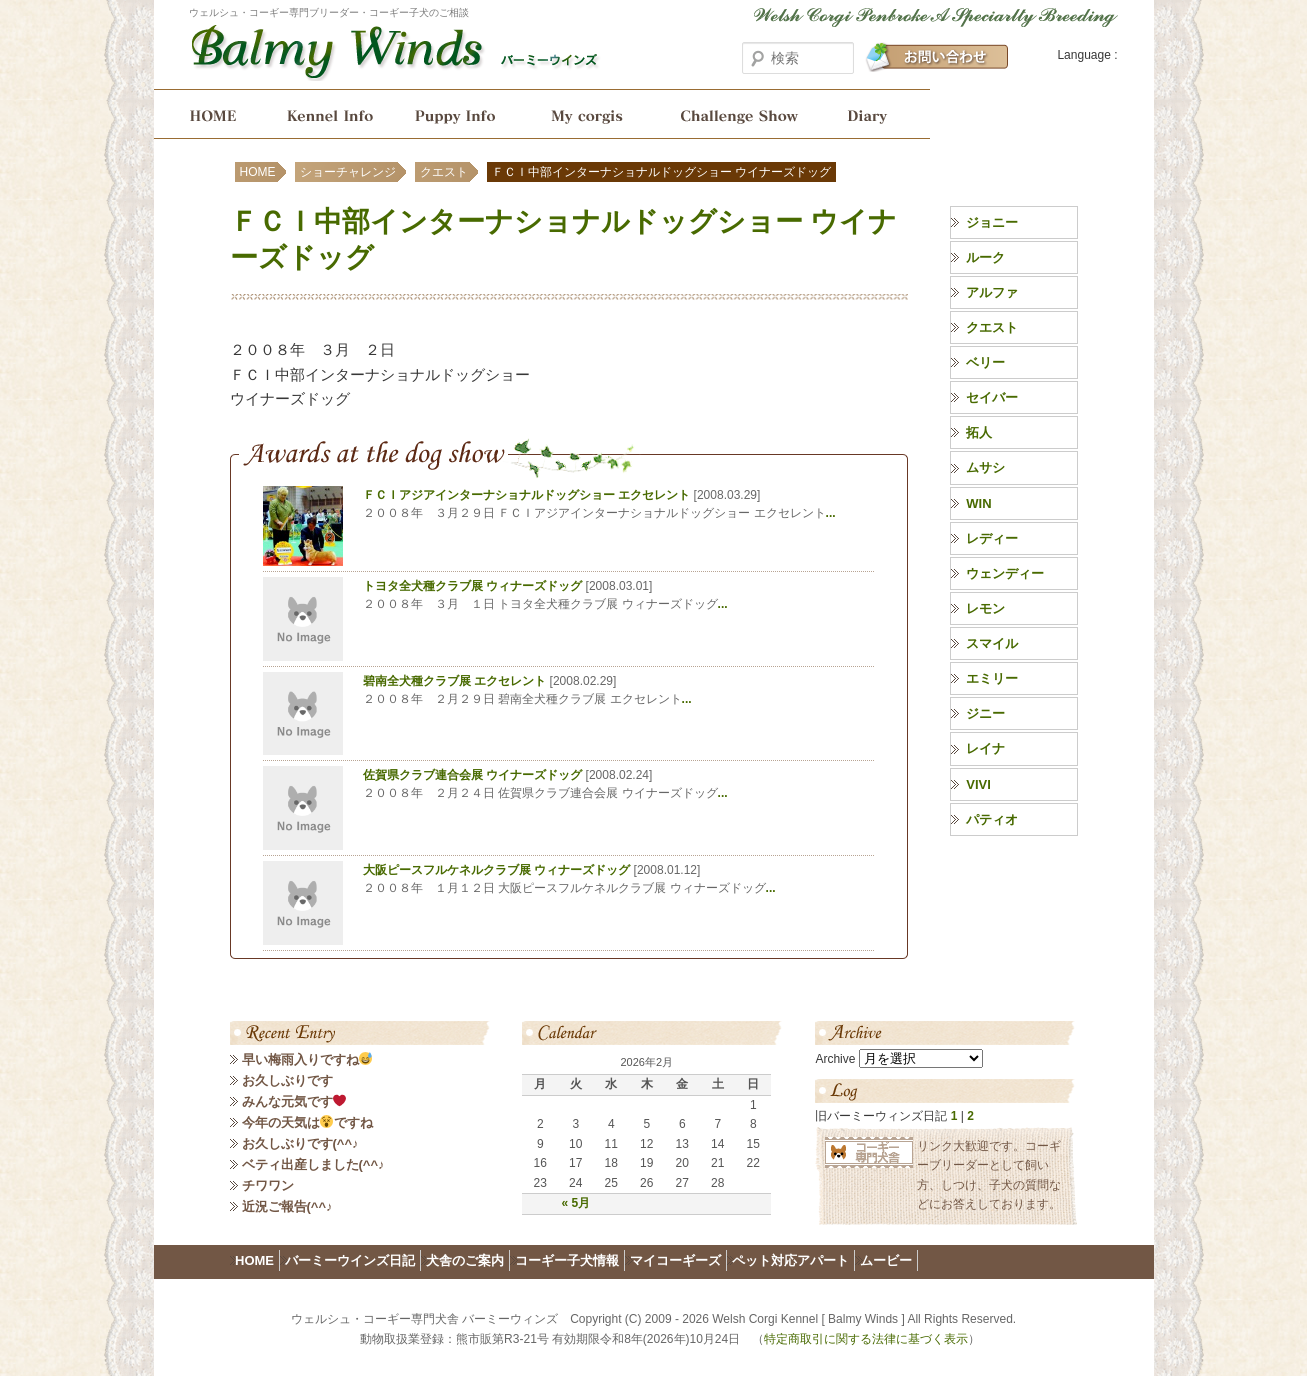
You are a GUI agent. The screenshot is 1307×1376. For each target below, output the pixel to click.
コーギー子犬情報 (457, 114)
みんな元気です (294, 1101)
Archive (835, 1059)
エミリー (992, 678)
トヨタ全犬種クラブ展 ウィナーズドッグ (472, 586)
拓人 (979, 432)
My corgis (587, 114)
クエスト (444, 172)
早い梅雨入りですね (307, 1059)
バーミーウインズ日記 (875, 114)
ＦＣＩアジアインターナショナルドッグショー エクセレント (526, 495)
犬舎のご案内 (326, 114)
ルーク (985, 257)
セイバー (992, 397)
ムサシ (985, 467)
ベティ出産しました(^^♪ (313, 1164)
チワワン (268, 1185)
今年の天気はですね (308, 1122)
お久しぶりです (287, 1080)
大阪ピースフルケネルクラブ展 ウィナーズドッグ (496, 870)
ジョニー (992, 222)
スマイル (992, 643)
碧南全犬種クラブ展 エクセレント (454, 681)
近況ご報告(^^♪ (287, 1206)
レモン (985, 608)
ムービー (886, 1260)
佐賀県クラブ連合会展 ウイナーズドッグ (472, 775)
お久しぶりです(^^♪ (300, 1143)
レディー (992, 538)
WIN (978, 503)
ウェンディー (1005, 573)
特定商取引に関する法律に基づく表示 (866, 1339)
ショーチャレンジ (737, 114)
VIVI (978, 784)
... (831, 513)
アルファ (992, 292)
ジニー (985, 713)
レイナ (985, 748)
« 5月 (575, 1203)
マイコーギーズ (675, 1260)
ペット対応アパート (790, 1260)
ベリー (985, 362)
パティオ (992, 819)
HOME (206, 114)
